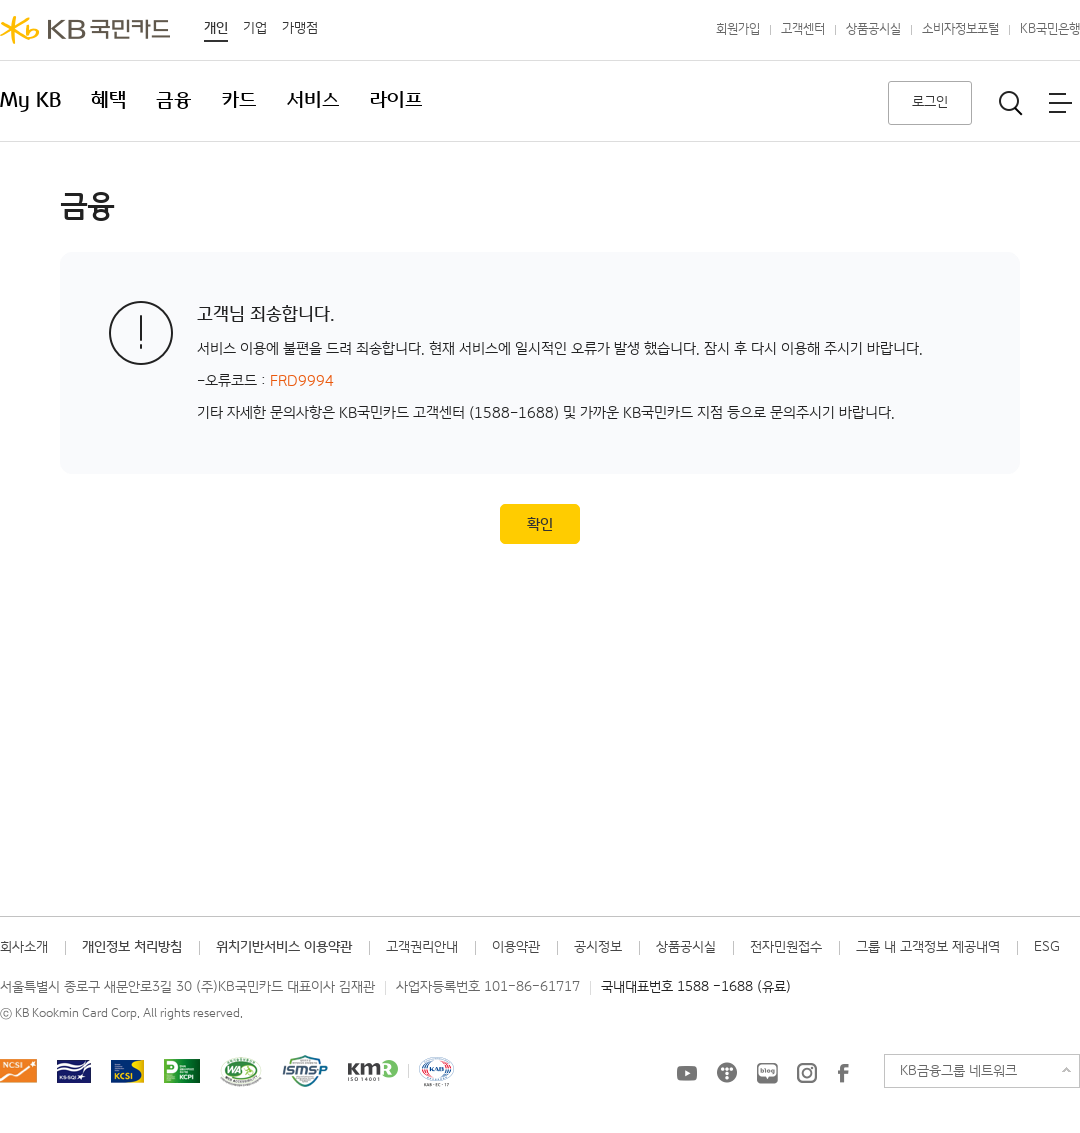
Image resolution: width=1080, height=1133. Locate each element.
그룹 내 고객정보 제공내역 (928, 947)
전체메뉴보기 (1060, 103)
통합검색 (1011, 103)
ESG (1047, 947)
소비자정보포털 (960, 29)
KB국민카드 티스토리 (727, 1073)
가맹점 (300, 28)
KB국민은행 (1050, 29)
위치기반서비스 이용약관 (284, 947)
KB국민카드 (85, 30)
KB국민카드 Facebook (843, 1073)
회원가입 (738, 29)
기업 (255, 28)
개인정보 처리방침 (132, 947)
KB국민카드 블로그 (767, 1073)
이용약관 (516, 947)
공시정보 (598, 947)
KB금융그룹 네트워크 (958, 1071)
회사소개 (24, 947)
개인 (216, 28)
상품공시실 (873, 29)
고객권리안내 (422, 947)
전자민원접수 (786, 947)
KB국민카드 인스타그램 (807, 1073)
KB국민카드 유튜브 (687, 1073)
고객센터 (803, 29)
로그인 (930, 102)
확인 (540, 524)
